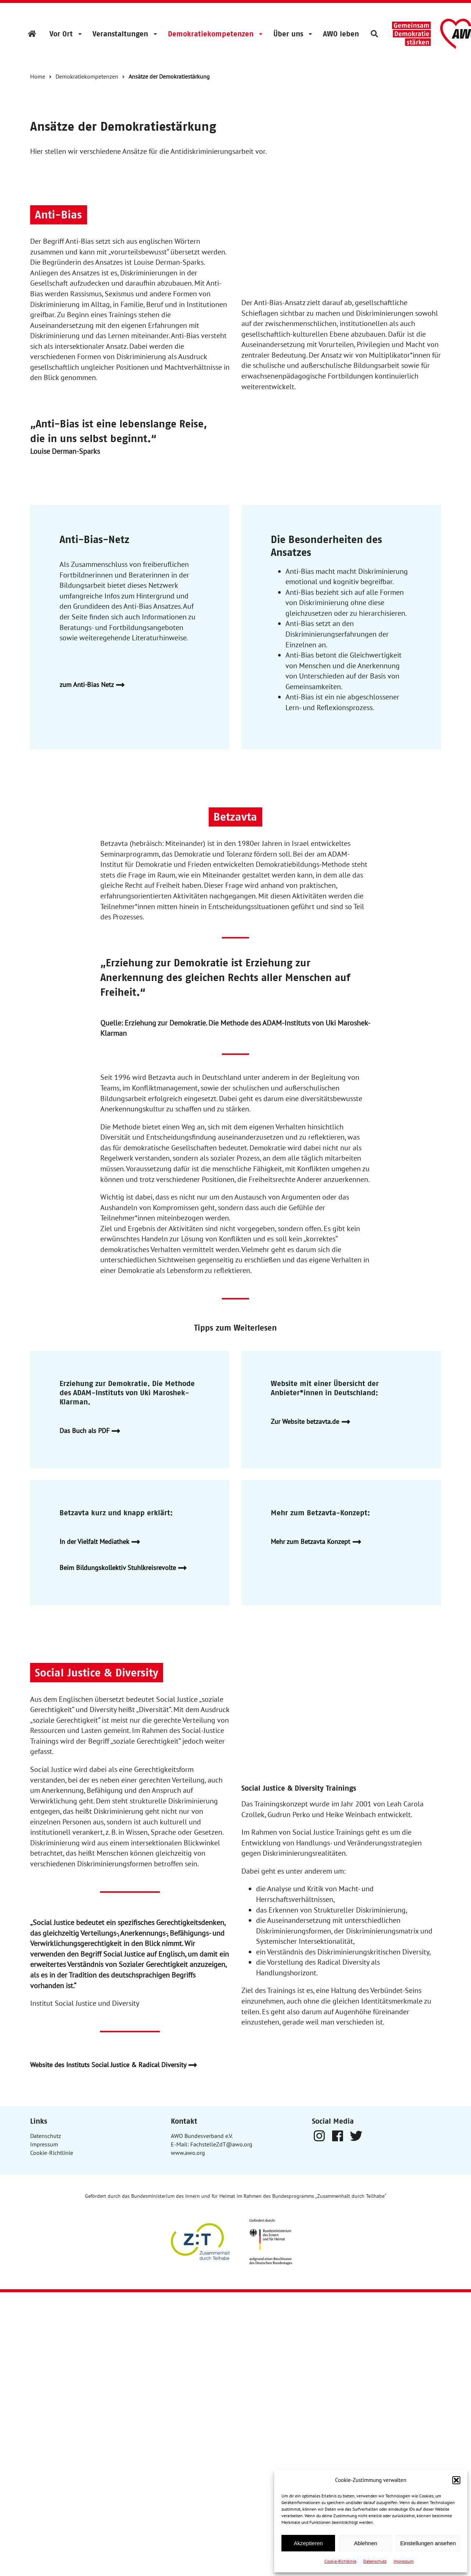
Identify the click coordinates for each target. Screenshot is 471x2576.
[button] (456, 2480)
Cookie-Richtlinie (340, 2561)
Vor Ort (61, 33)
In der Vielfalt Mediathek (103, 1542)
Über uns (288, 33)
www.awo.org (188, 2152)
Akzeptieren (308, 2543)
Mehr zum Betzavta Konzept (319, 1542)
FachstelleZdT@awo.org (221, 2144)
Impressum (403, 2561)
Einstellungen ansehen (428, 2543)
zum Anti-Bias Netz (95, 684)
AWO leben (341, 33)
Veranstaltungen (120, 33)
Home (37, 76)
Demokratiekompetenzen (211, 33)
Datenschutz (374, 2561)
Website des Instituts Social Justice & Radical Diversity (116, 2065)
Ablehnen (365, 2543)
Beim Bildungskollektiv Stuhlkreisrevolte (126, 1568)
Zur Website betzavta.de (313, 1422)
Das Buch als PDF (93, 1431)
